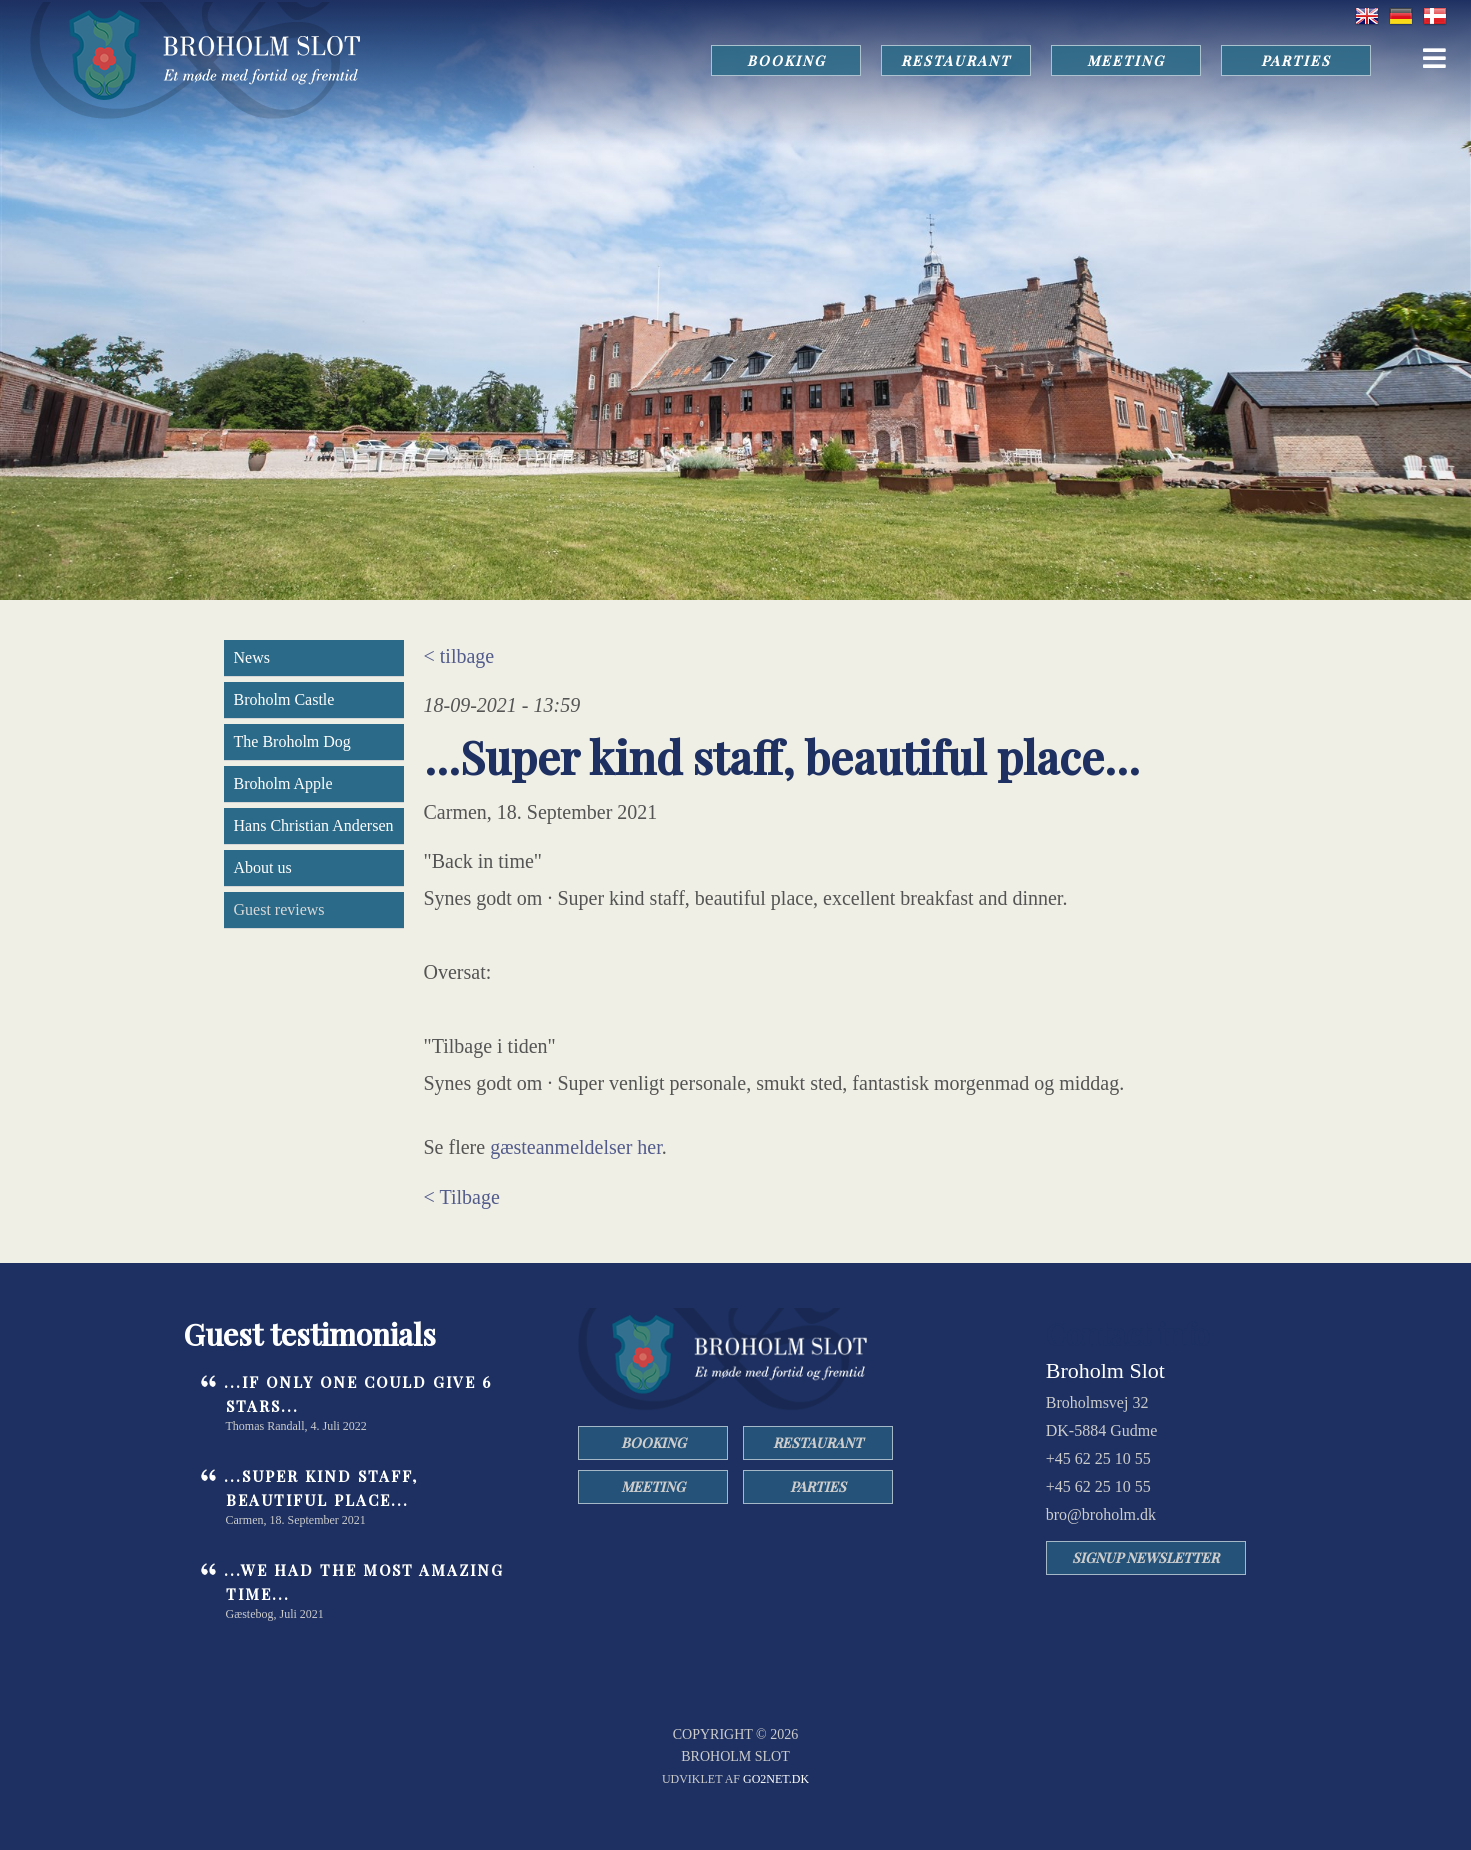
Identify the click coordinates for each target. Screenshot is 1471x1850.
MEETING (1126, 60)
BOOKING (786, 60)
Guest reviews (279, 909)
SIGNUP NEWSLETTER (1145, 1557)
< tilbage (459, 656)
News (252, 657)
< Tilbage (462, 1197)
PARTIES (1296, 60)
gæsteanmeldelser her (576, 1147)
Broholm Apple (283, 783)
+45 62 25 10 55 (1098, 1458)
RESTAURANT (956, 60)
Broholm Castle (284, 699)
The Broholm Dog (292, 741)
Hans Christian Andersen (314, 825)
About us (263, 867)
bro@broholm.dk (1101, 1514)
